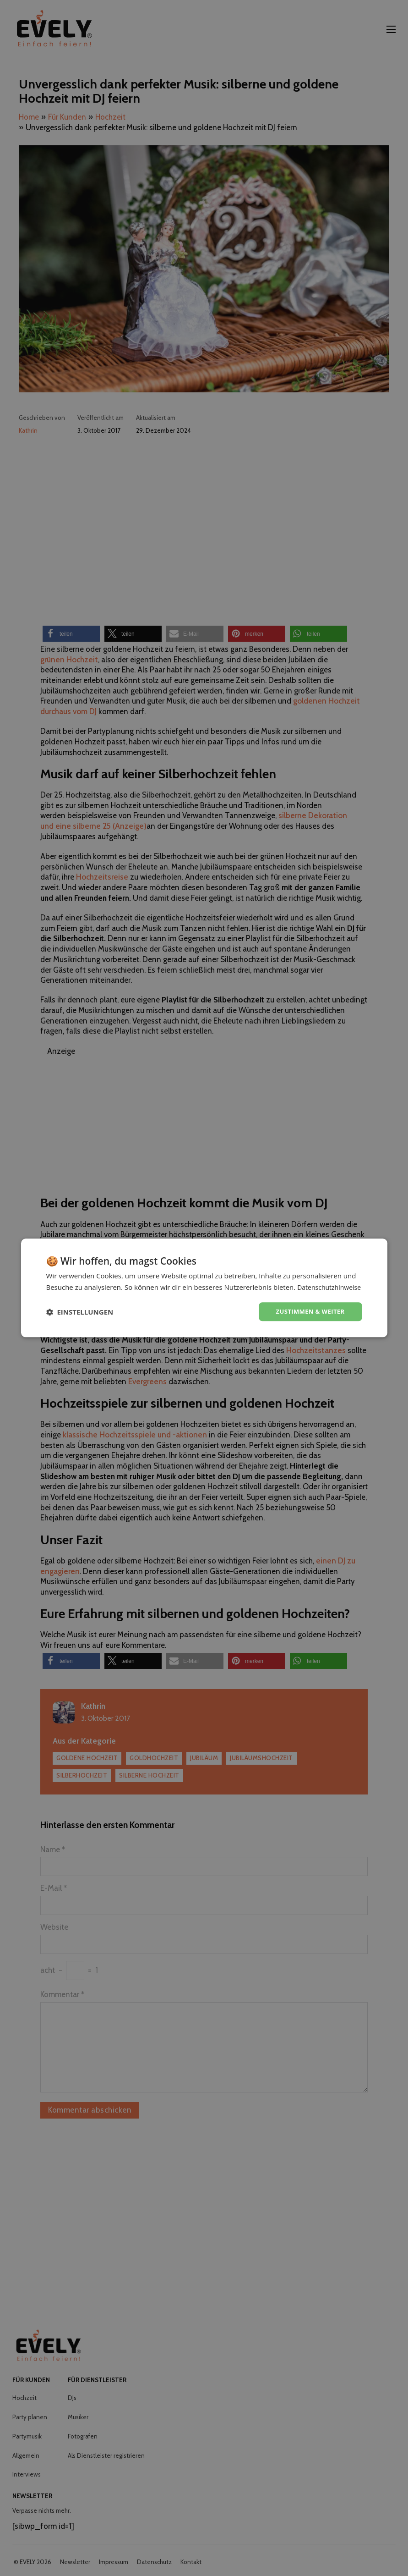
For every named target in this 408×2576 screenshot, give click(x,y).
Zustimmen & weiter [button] (308, 1317)
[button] (80, 1317)
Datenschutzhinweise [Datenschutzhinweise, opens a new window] (104, 1292)
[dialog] (204, 1287)
